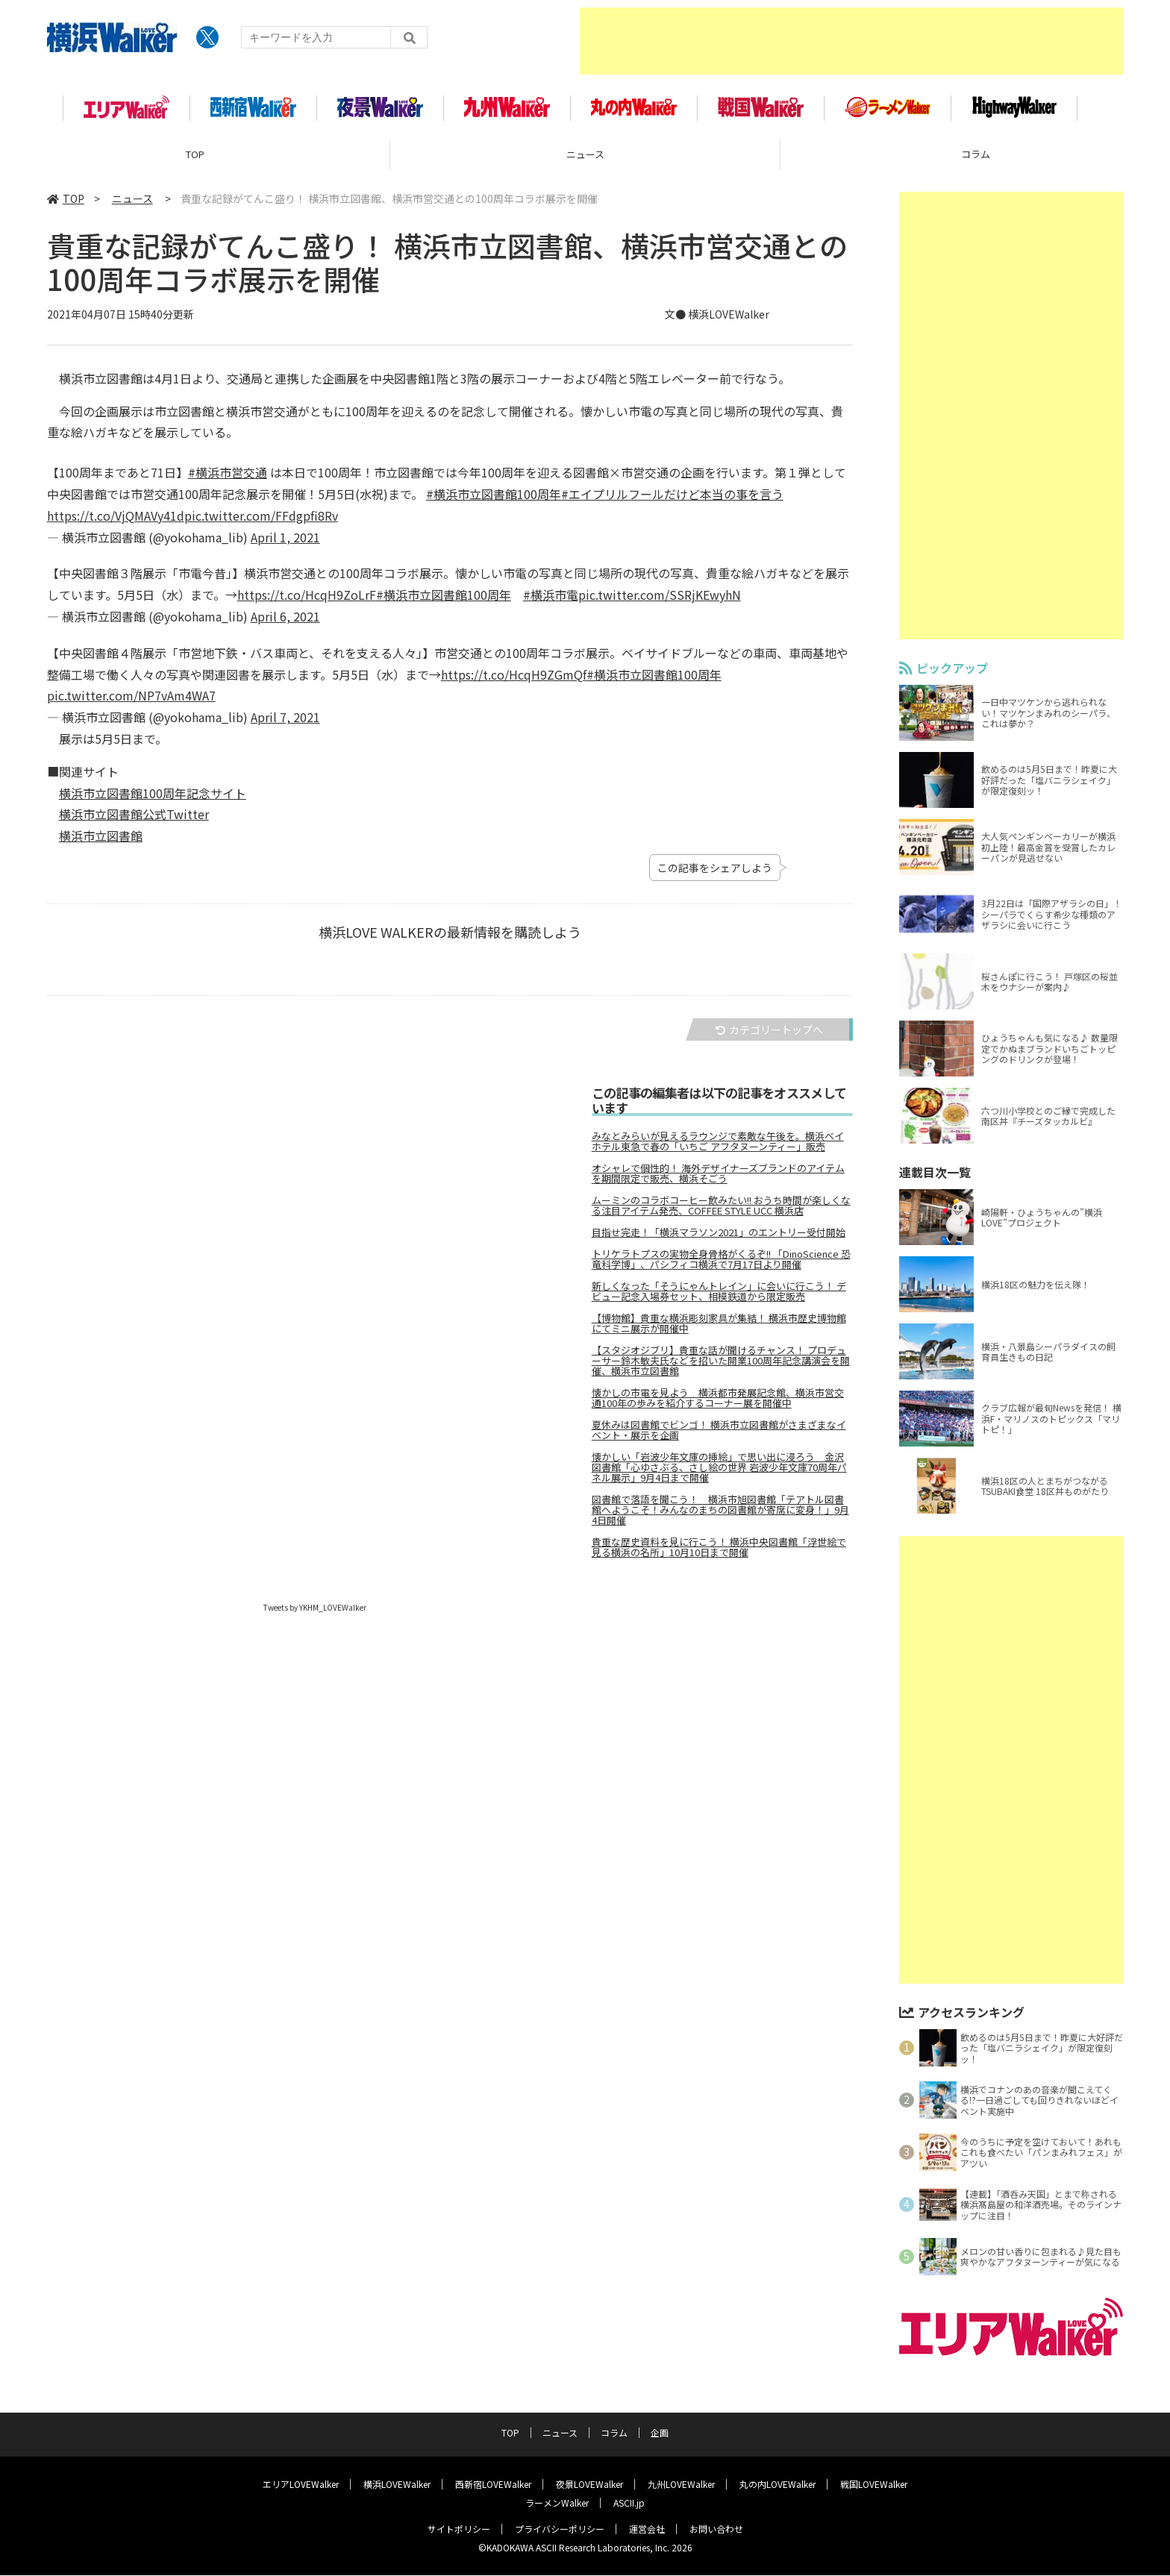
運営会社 (647, 2529)
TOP (195, 160)
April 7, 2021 (285, 723)
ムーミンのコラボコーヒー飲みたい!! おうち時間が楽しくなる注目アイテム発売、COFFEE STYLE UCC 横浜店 (721, 1210)
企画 (660, 2433)
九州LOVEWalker (681, 2484)
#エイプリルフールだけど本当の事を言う (672, 499)
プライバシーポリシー (559, 2529)
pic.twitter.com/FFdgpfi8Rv (261, 521)
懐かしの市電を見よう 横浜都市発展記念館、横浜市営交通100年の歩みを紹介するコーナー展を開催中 (718, 1403)
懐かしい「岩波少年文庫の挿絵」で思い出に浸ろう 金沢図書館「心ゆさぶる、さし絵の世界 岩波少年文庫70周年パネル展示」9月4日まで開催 (719, 1472)
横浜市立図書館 (101, 841)
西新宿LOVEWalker (493, 2484)
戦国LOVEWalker (873, 2484)
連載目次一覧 (935, 1178)
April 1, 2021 (285, 542)
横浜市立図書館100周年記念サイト (152, 798)
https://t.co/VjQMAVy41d (115, 521)
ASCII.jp (629, 2503)
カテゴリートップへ (769, 1034)
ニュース (585, 160)
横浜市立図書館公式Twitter (134, 820)
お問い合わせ (716, 2529)
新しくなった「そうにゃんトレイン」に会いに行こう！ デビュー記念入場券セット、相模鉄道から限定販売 (719, 1296)
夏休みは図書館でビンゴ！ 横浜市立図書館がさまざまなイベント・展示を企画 (719, 1435)
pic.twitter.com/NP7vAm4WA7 (131, 701)
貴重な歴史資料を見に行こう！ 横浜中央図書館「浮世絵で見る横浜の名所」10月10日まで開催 (719, 1552)
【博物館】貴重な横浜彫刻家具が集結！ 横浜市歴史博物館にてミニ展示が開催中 (719, 1328)
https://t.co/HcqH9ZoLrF (306, 600)
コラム (614, 2433)
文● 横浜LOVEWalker (717, 320)
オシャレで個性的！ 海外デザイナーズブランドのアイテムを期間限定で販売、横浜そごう (718, 1178)
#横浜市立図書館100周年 (493, 499)
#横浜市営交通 (227, 478)
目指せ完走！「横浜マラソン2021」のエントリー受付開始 (718, 1237)
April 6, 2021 (285, 621)
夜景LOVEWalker (589, 2484)
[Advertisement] (851, 41)
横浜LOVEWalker (397, 2484)
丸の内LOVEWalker (777, 2484)
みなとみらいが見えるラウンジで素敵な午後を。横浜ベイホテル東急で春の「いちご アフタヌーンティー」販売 (718, 1146)
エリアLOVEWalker (301, 2484)
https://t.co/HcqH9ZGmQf (513, 680)
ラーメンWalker (557, 2503)
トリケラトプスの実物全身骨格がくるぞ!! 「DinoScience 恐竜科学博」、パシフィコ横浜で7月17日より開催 (721, 1264)
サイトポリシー (459, 2529)
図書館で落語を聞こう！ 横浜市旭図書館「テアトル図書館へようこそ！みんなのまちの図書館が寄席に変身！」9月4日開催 (720, 1515)
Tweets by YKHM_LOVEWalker (314, 1612)
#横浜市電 (550, 600)
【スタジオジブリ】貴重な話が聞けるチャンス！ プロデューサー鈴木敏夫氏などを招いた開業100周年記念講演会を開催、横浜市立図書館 (721, 1366)
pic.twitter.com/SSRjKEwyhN (659, 600)
